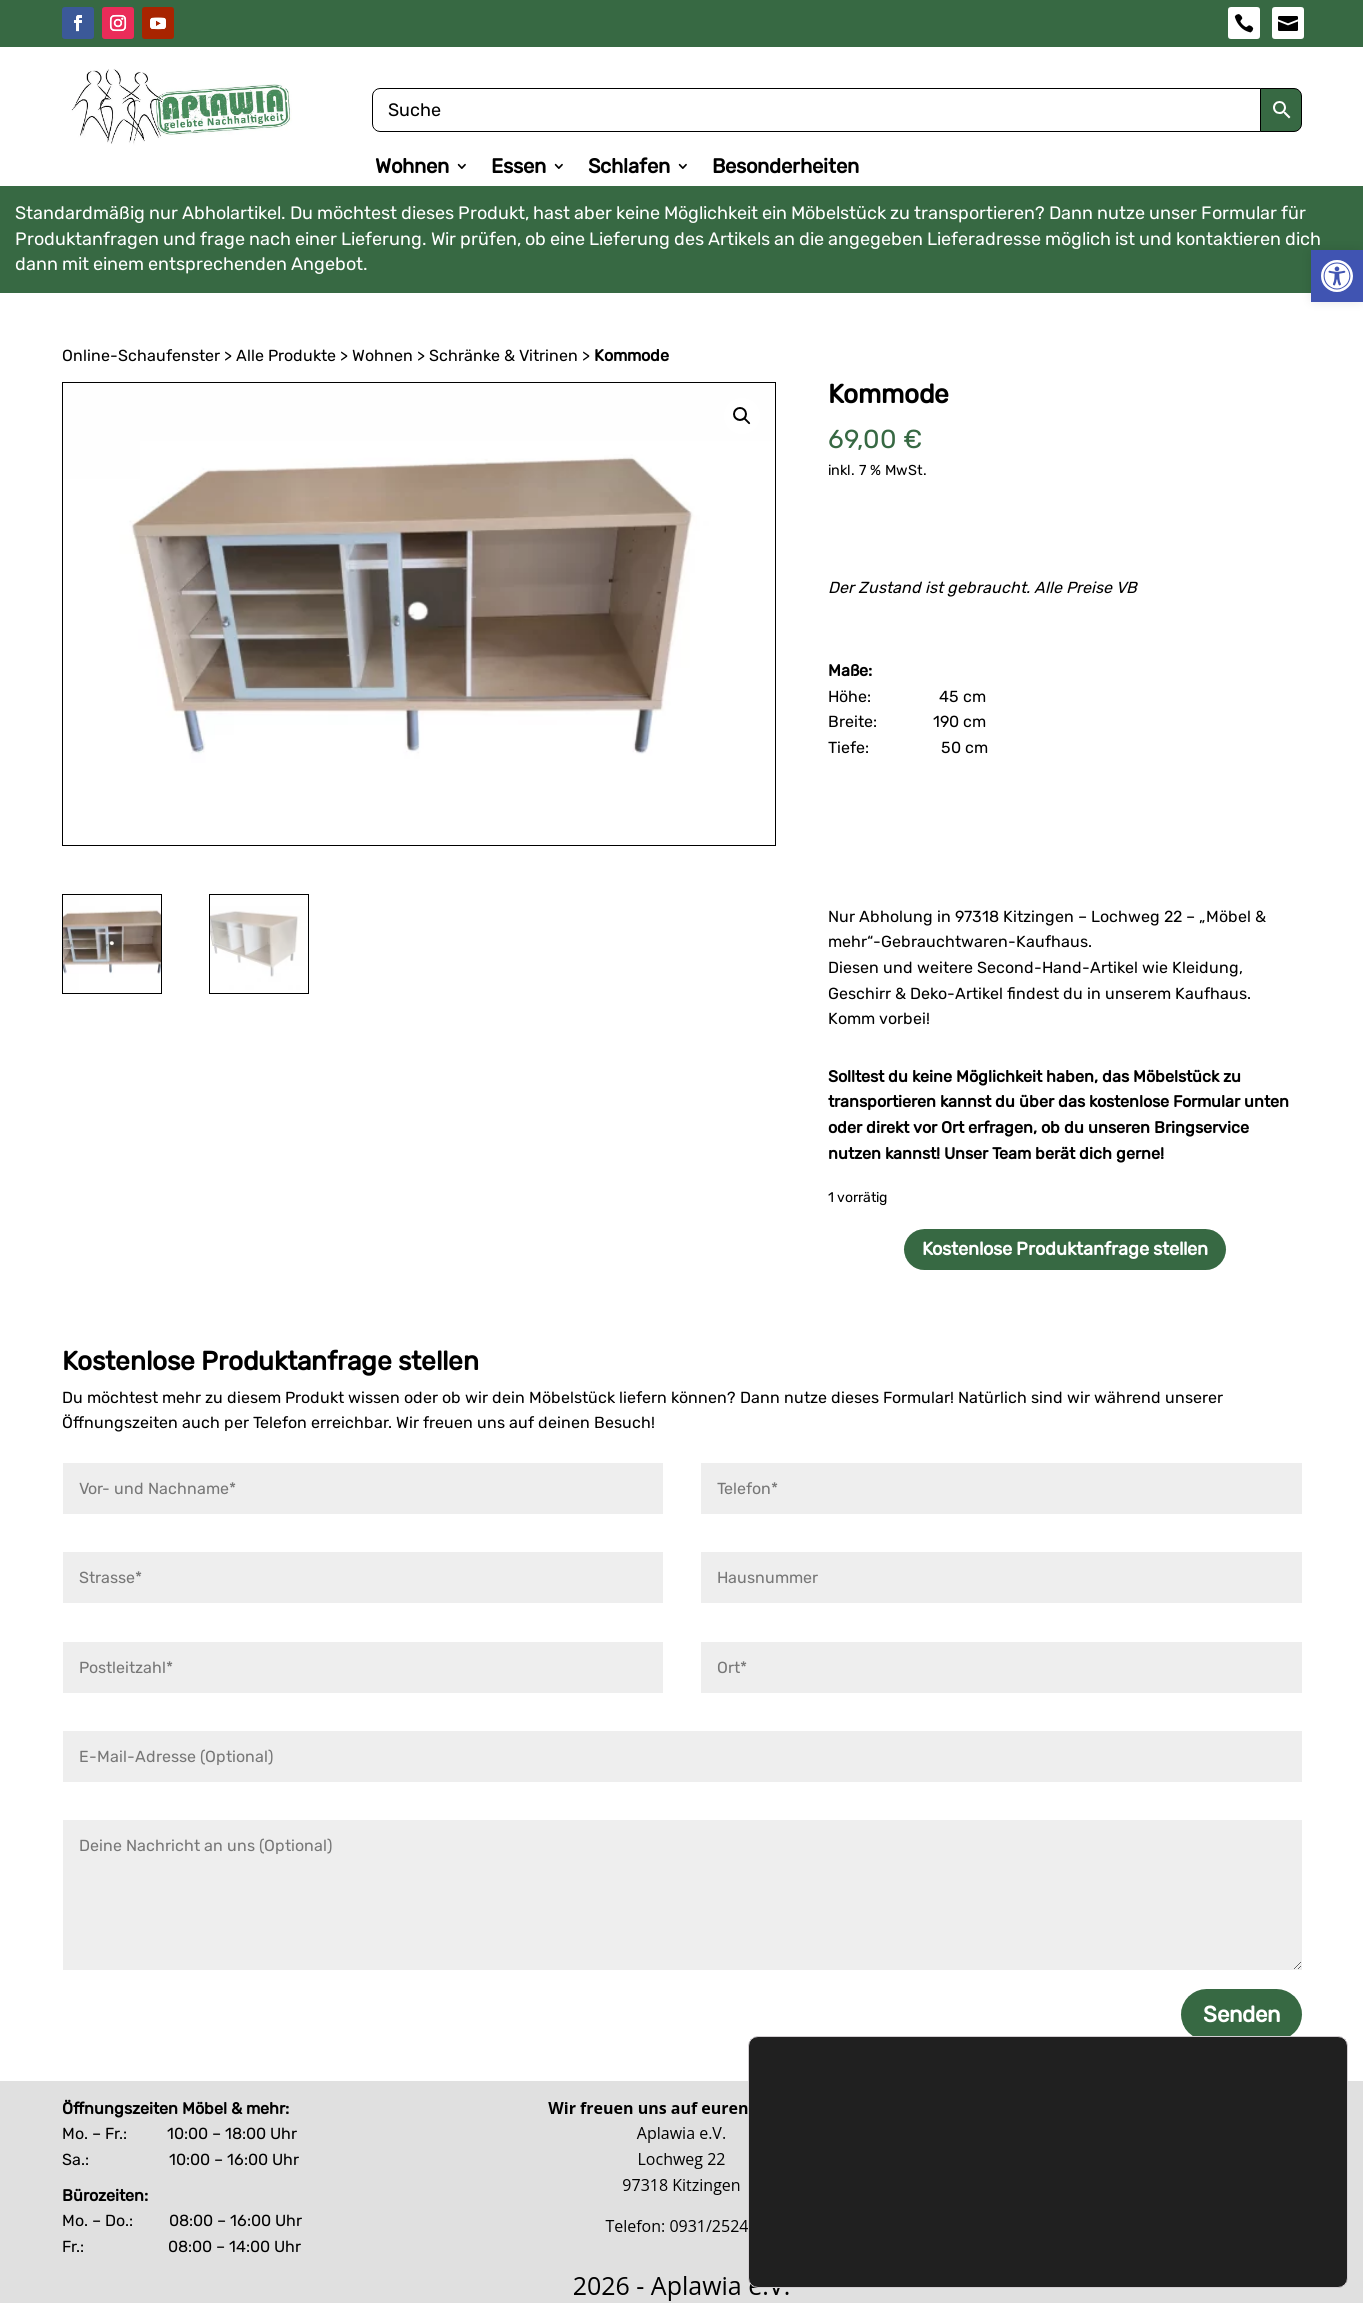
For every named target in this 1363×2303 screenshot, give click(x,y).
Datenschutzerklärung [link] (845, 2167)
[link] (1337, 276)
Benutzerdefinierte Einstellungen (1184, 2227)
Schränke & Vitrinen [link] (503, 354)
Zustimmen (1184, 2143)
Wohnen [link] (412, 168)
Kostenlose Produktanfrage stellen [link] (1065, 1249)
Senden (1241, 2014)
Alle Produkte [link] (286, 354)
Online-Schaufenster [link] (141, 354)
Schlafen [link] (629, 168)
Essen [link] (518, 168)
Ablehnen (1184, 2185)
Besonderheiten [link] (785, 168)
